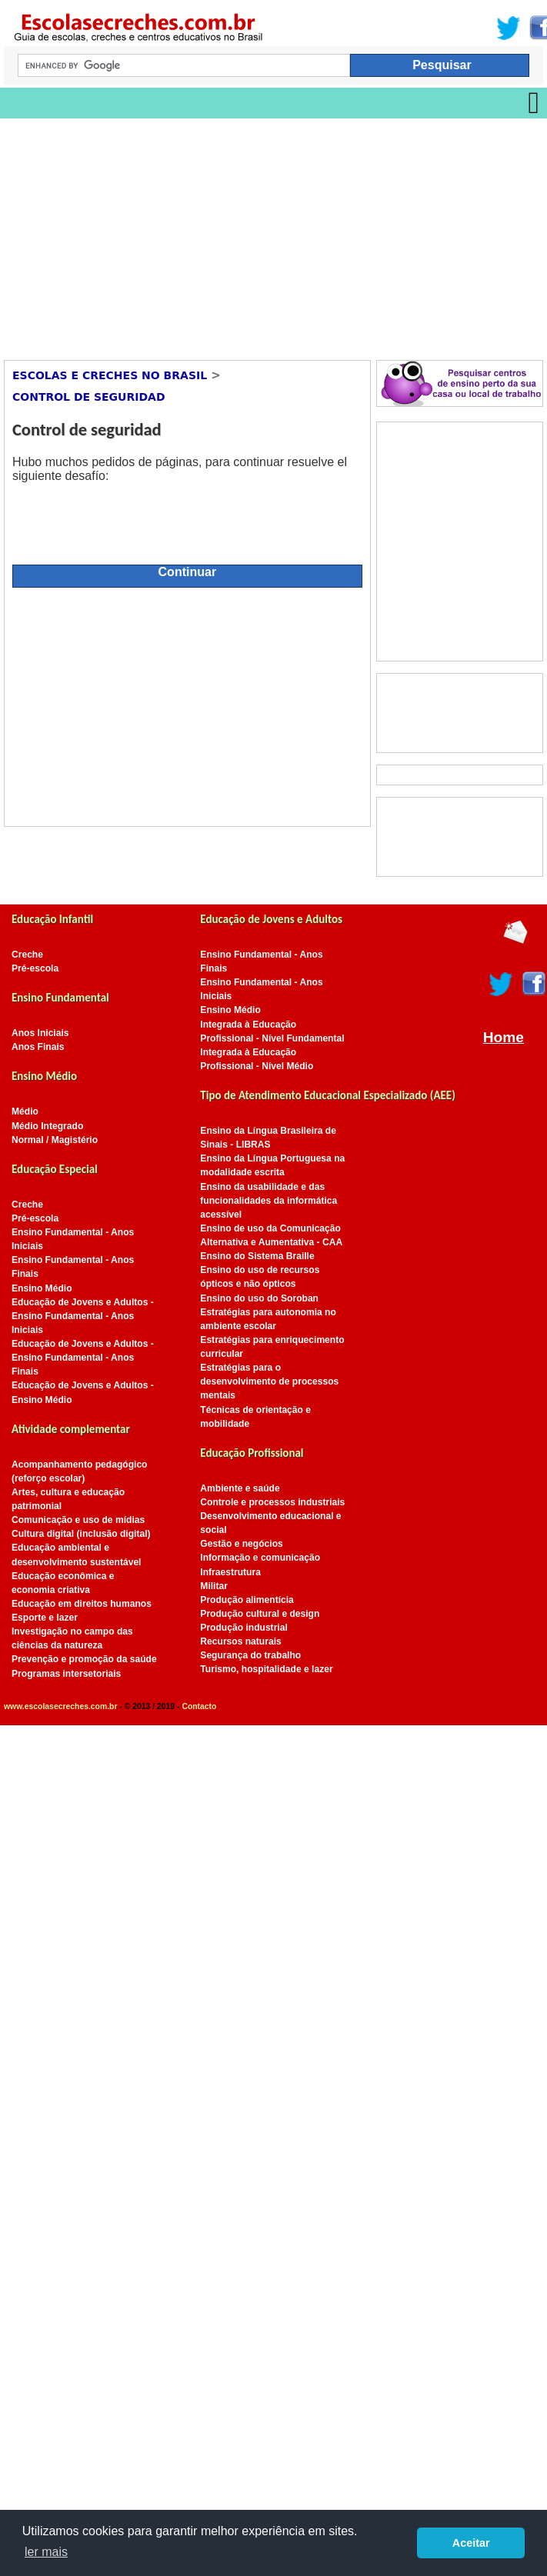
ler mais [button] (46, 2551)
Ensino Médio (42, 1288)
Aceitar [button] (471, 2543)
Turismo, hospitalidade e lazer (266, 1669)
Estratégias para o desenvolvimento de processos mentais (269, 1381)
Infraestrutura (230, 1572)
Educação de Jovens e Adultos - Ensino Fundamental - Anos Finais (83, 1357)
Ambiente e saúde (239, 1488)
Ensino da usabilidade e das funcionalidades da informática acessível (268, 1200)
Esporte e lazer (45, 1617)
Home (503, 1037)
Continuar (187, 571)
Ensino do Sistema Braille (257, 1256)
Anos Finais (38, 1046)
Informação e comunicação (260, 1557)
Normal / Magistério (55, 1140)
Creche (27, 954)
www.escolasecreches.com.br (60, 1706)
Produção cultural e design (259, 1613)
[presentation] (129, 517)
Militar (214, 1586)
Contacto (199, 1706)
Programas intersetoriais (66, 1673)
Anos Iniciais (40, 1033)
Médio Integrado (47, 1126)
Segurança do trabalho (250, 1655)
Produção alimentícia (247, 1600)
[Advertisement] (219, 234)
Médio (25, 1111)
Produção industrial (243, 1627)
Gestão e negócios (241, 1543)
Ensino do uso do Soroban (259, 1298)
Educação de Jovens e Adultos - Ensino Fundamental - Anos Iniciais (83, 1316)
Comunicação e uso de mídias (78, 1520)
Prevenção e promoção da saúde (84, 1659)
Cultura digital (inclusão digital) (81, 1533)
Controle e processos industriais (272, 1502)
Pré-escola (35, 968)
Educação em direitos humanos (82, 1603)
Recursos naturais (240, 1641)
